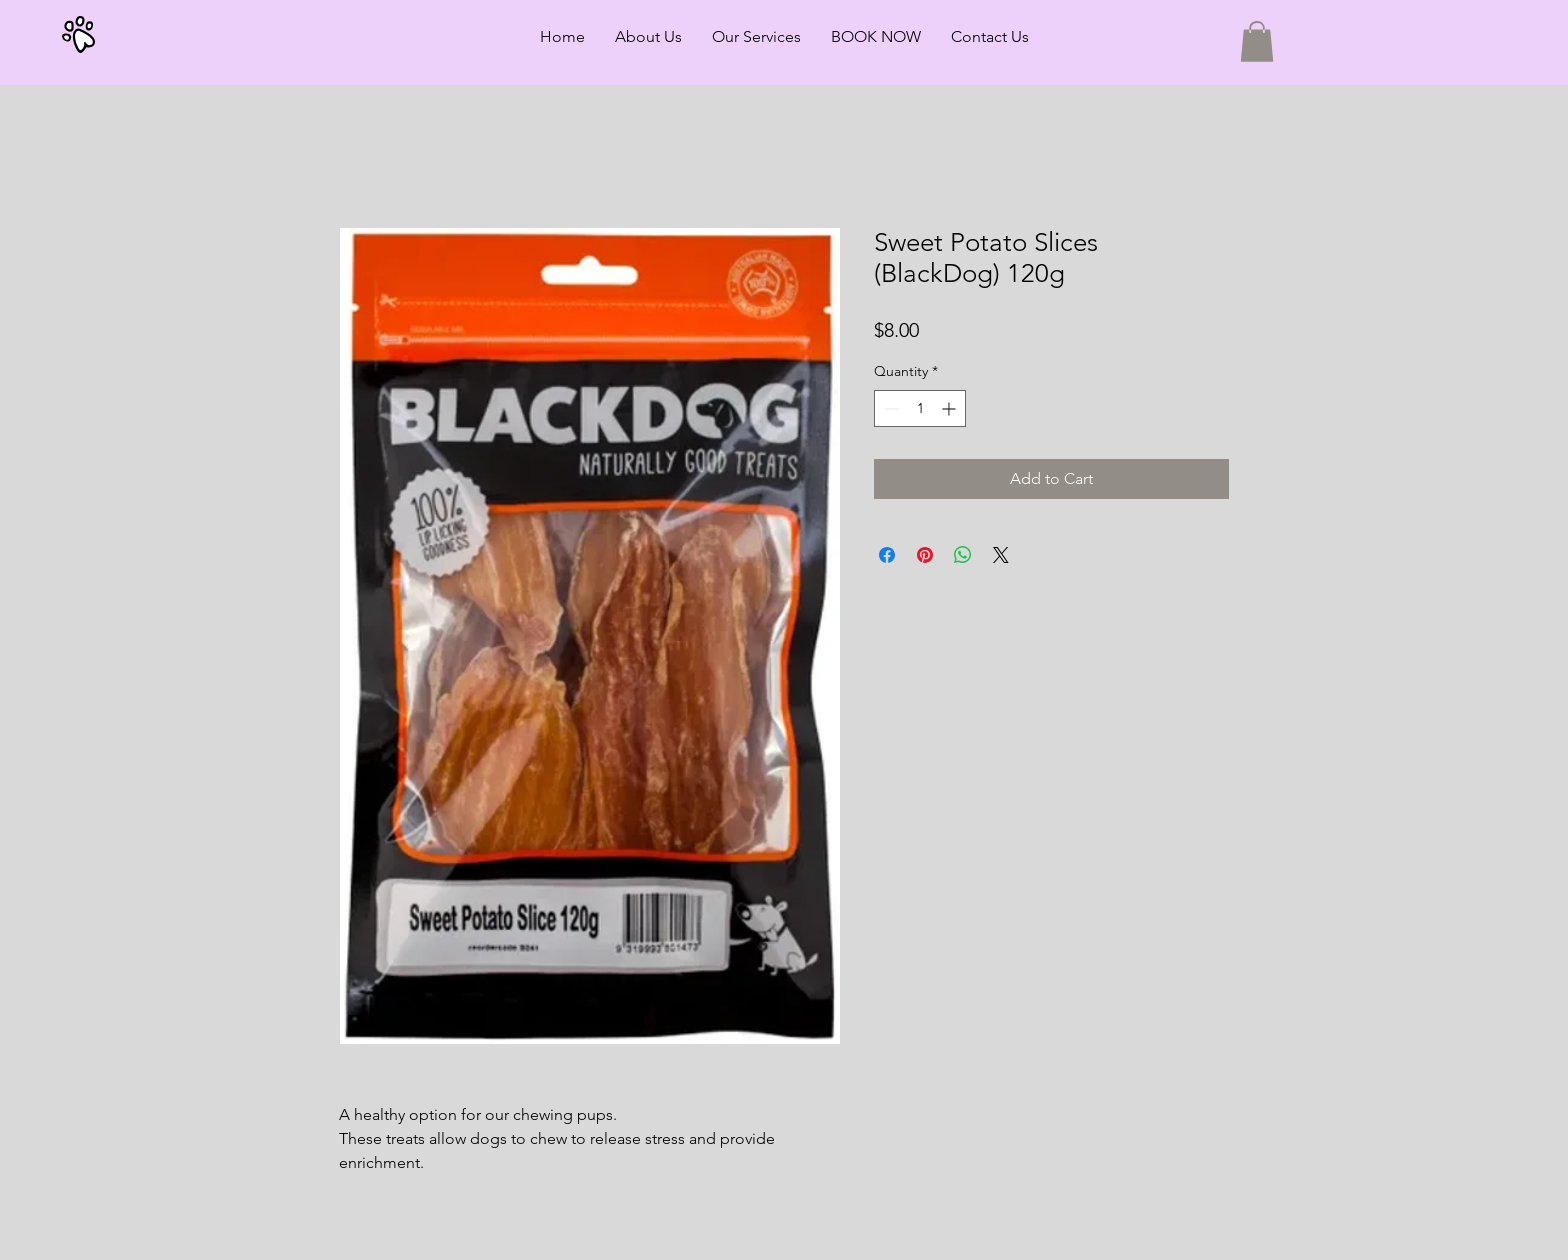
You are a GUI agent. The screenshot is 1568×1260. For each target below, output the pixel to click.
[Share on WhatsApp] (963, 555)
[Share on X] (1001, 555)
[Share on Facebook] (887, 555)
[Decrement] (889, 408)
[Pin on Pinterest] (925, 555)
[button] (1257, 41)
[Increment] (950, 408)
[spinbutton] (920, 408)
